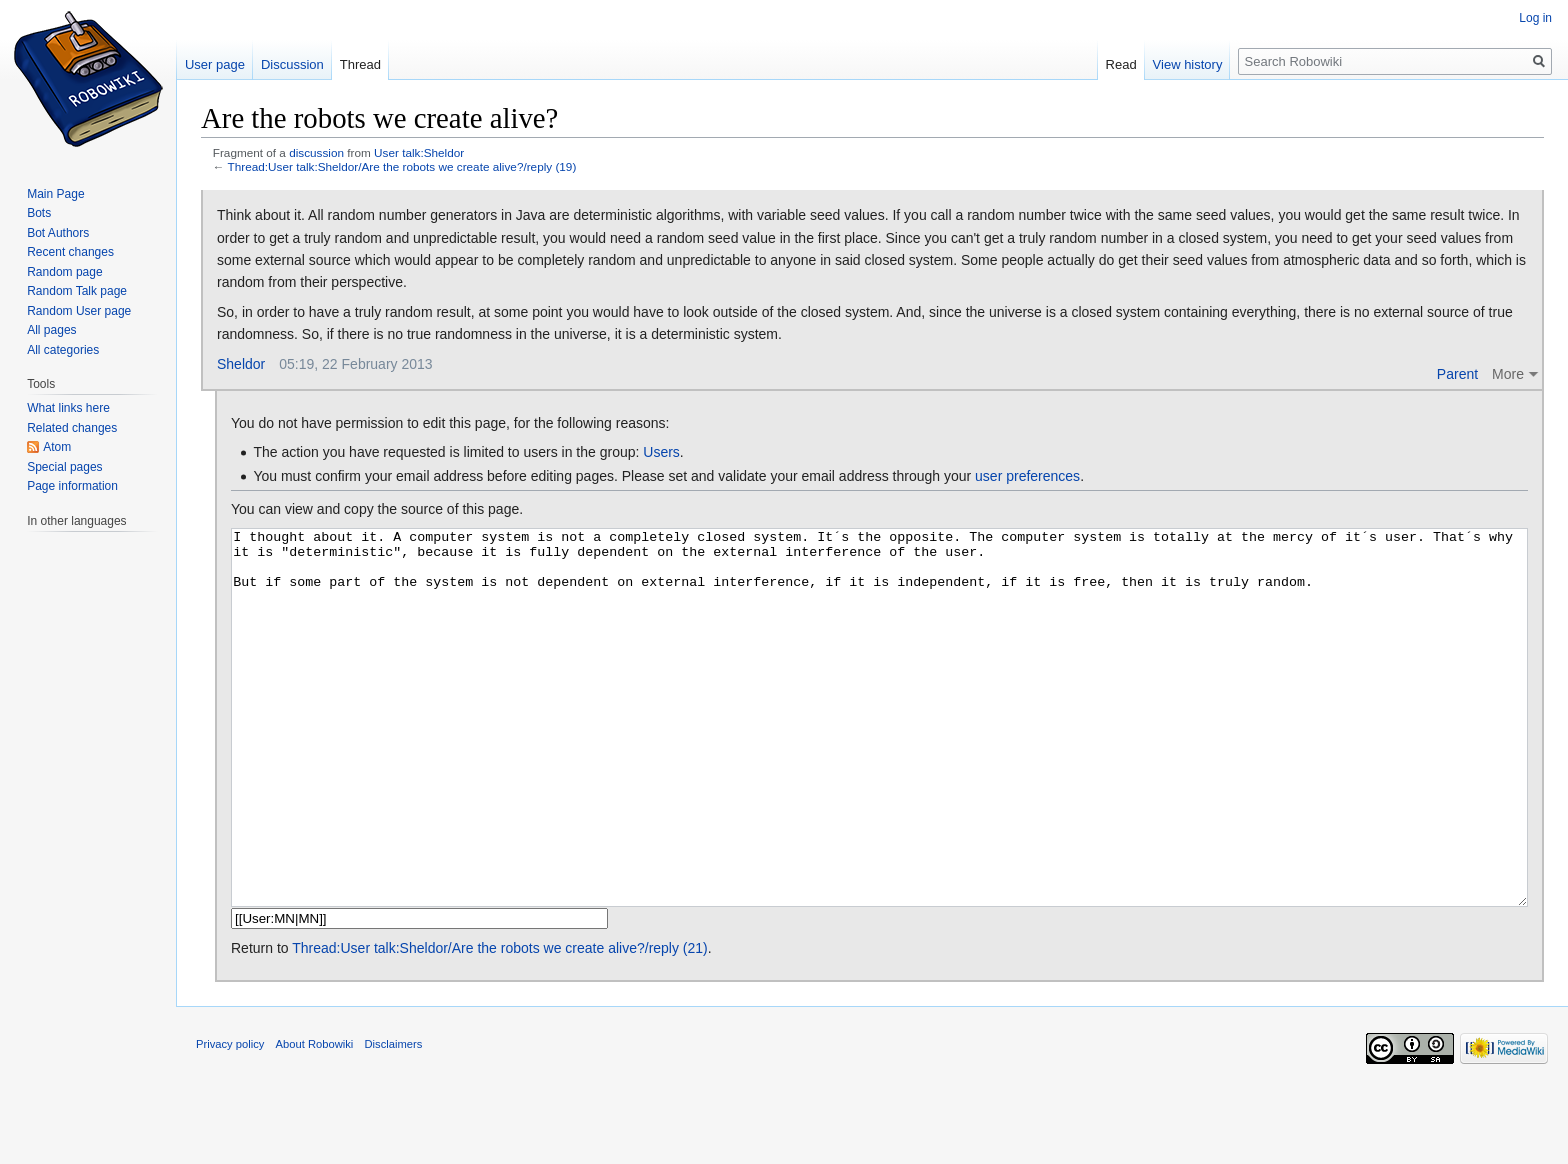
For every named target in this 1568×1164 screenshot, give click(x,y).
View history (1188, 64)
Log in (1535, 18)
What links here (68, 408)
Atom (57, 447)
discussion (316, 152)
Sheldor (241, 364)
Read (1121, 64)
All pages (51, 330)
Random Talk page (77, 291)
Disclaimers (394, 1119)
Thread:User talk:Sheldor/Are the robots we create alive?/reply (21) (500, 1023)
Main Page (55, 194)
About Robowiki (315, 1119)
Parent (1457, 374)
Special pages (64, 467)
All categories (63, 350)
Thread (360, 64)
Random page (64, 272)
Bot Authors (58, 233)
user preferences (1027, 476)
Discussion (292, 64)
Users (661, 452)
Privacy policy (230, 1119)
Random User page (79, 311)
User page (215, 64)
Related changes (72, 428)
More (1508, 374)
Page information (72, 486)
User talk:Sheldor (419, 152)
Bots (39, 213)
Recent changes (70, 252)
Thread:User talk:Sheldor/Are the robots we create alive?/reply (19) (402, 166)
